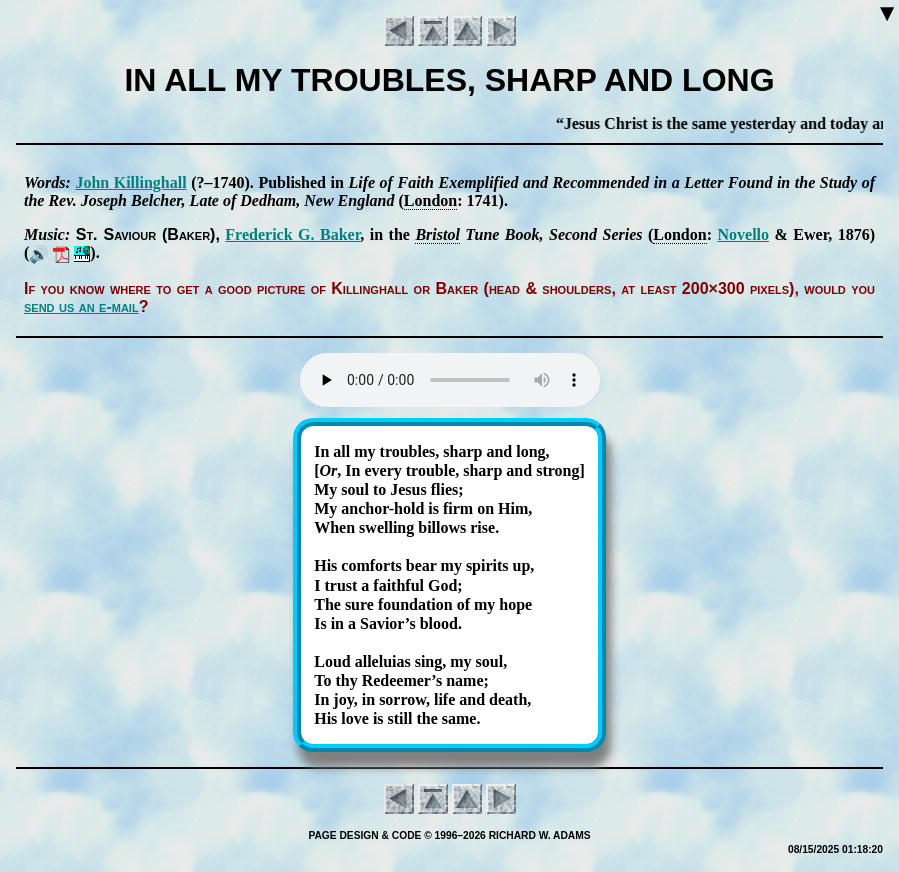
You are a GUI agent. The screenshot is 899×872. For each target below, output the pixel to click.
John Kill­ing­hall (130, 182)
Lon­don (430, 200)
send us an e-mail (81, 306)
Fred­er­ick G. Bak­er (292, 234)
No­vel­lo (743, 234)
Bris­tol (437, 234)
